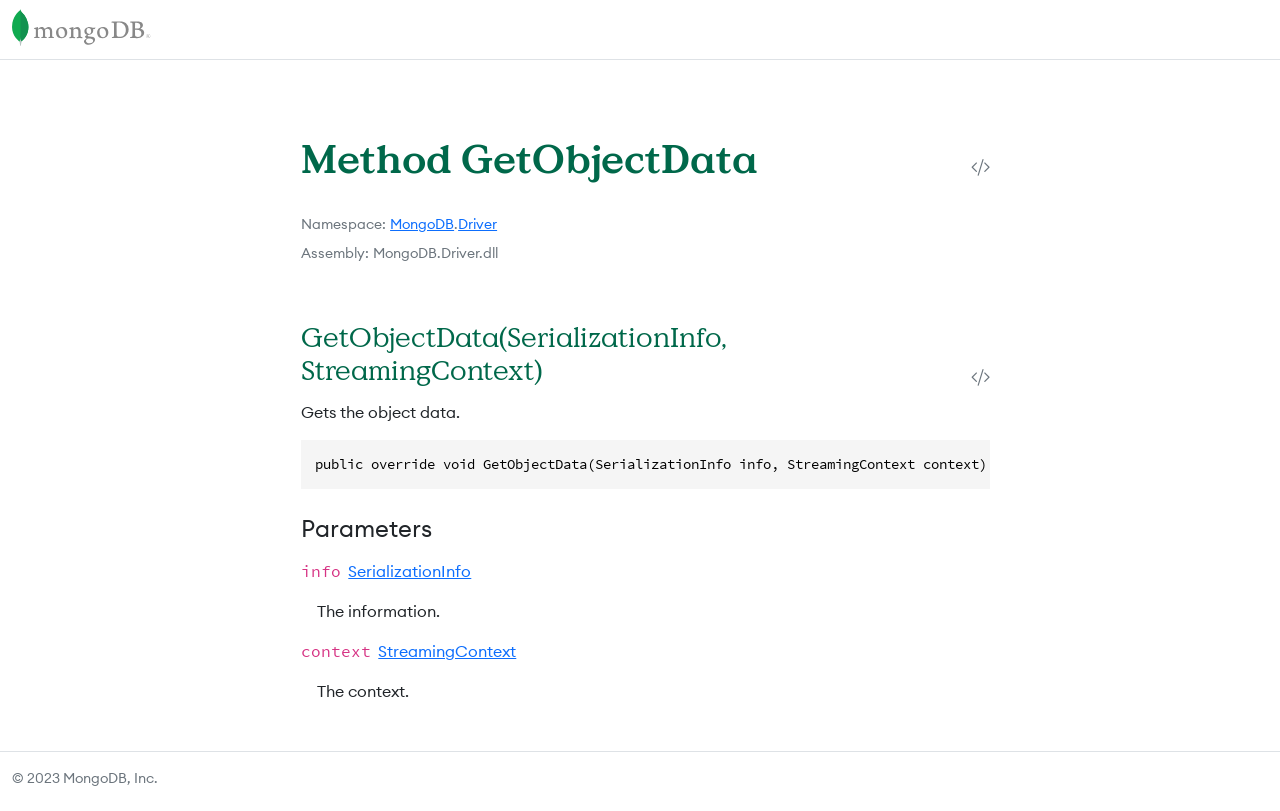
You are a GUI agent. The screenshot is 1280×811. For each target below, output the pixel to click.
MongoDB (422, 224)
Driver (477, 224)
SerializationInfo (409, 571)
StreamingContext (447, 651)
